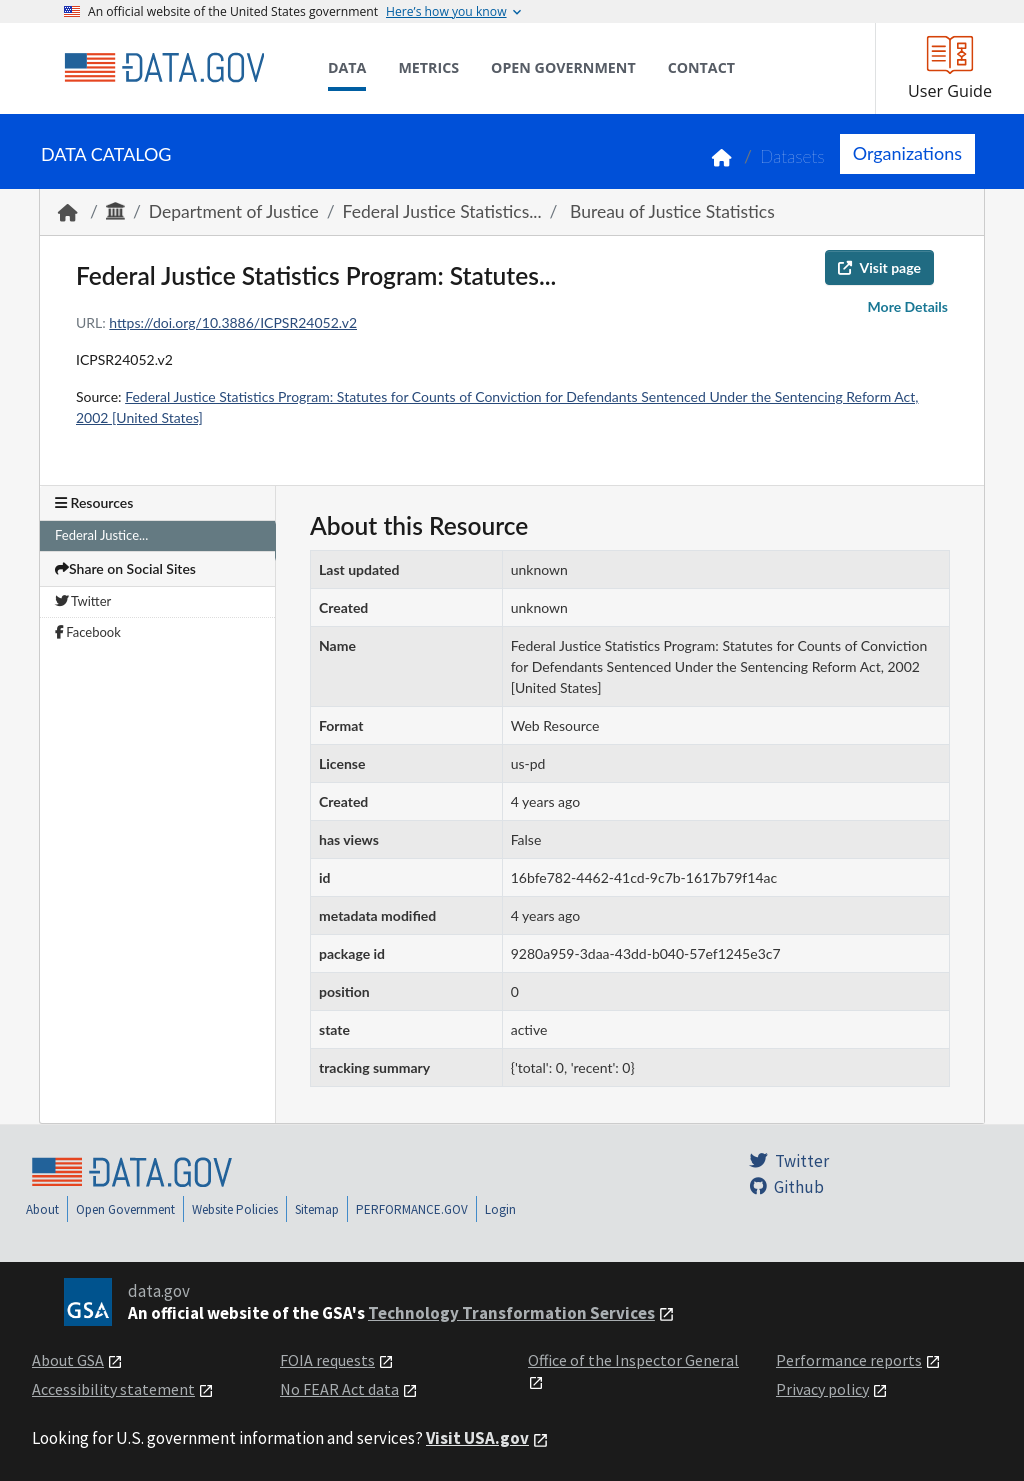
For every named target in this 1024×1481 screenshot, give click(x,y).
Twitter (83, 601)
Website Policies (235, 1209)
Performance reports (849, 1360)
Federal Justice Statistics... (442, 211)
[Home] (164, 68)
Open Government (125, 1209)
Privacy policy (822, 1389)
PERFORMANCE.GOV (412, 1209)
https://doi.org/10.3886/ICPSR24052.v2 (233, 322)
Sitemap (317, 1209)
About (42, 1209)
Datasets (792, 156)
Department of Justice (234, 211)
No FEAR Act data (339, 1389)
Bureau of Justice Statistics (670, 211)
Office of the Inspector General (633, 1360)
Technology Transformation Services (511, 1313)
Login (500, 1209)
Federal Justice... (101, 535)
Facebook (88, 632)
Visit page (879, 267)
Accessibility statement (113, 1389)
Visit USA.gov (477, 1438)
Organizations (907, 153)
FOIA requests (327, 1360)
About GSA (68, 1360)
